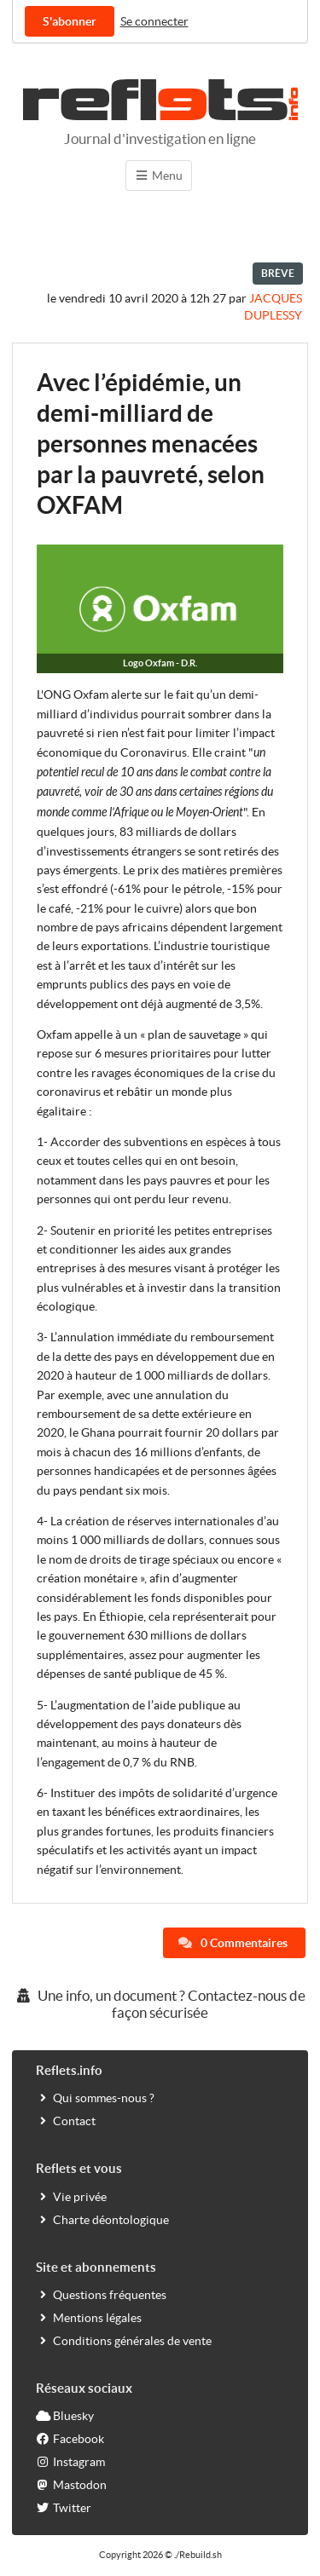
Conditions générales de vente (124, 2340)
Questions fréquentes (101, 2294)
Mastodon (71, 2484)
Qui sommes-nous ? (95, 2097)
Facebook (70, 2438)
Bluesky (65, 2415)
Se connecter (154, 21)
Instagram (70, 2461)
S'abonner (69, 21)
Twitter (63, 2507)
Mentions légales (89, 2317)
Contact (66, 2120)
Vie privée (71, 2196)
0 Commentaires (233, 1943)
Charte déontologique (102, 2219)
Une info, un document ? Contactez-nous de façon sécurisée (160, 2003)
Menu (159, 175)
